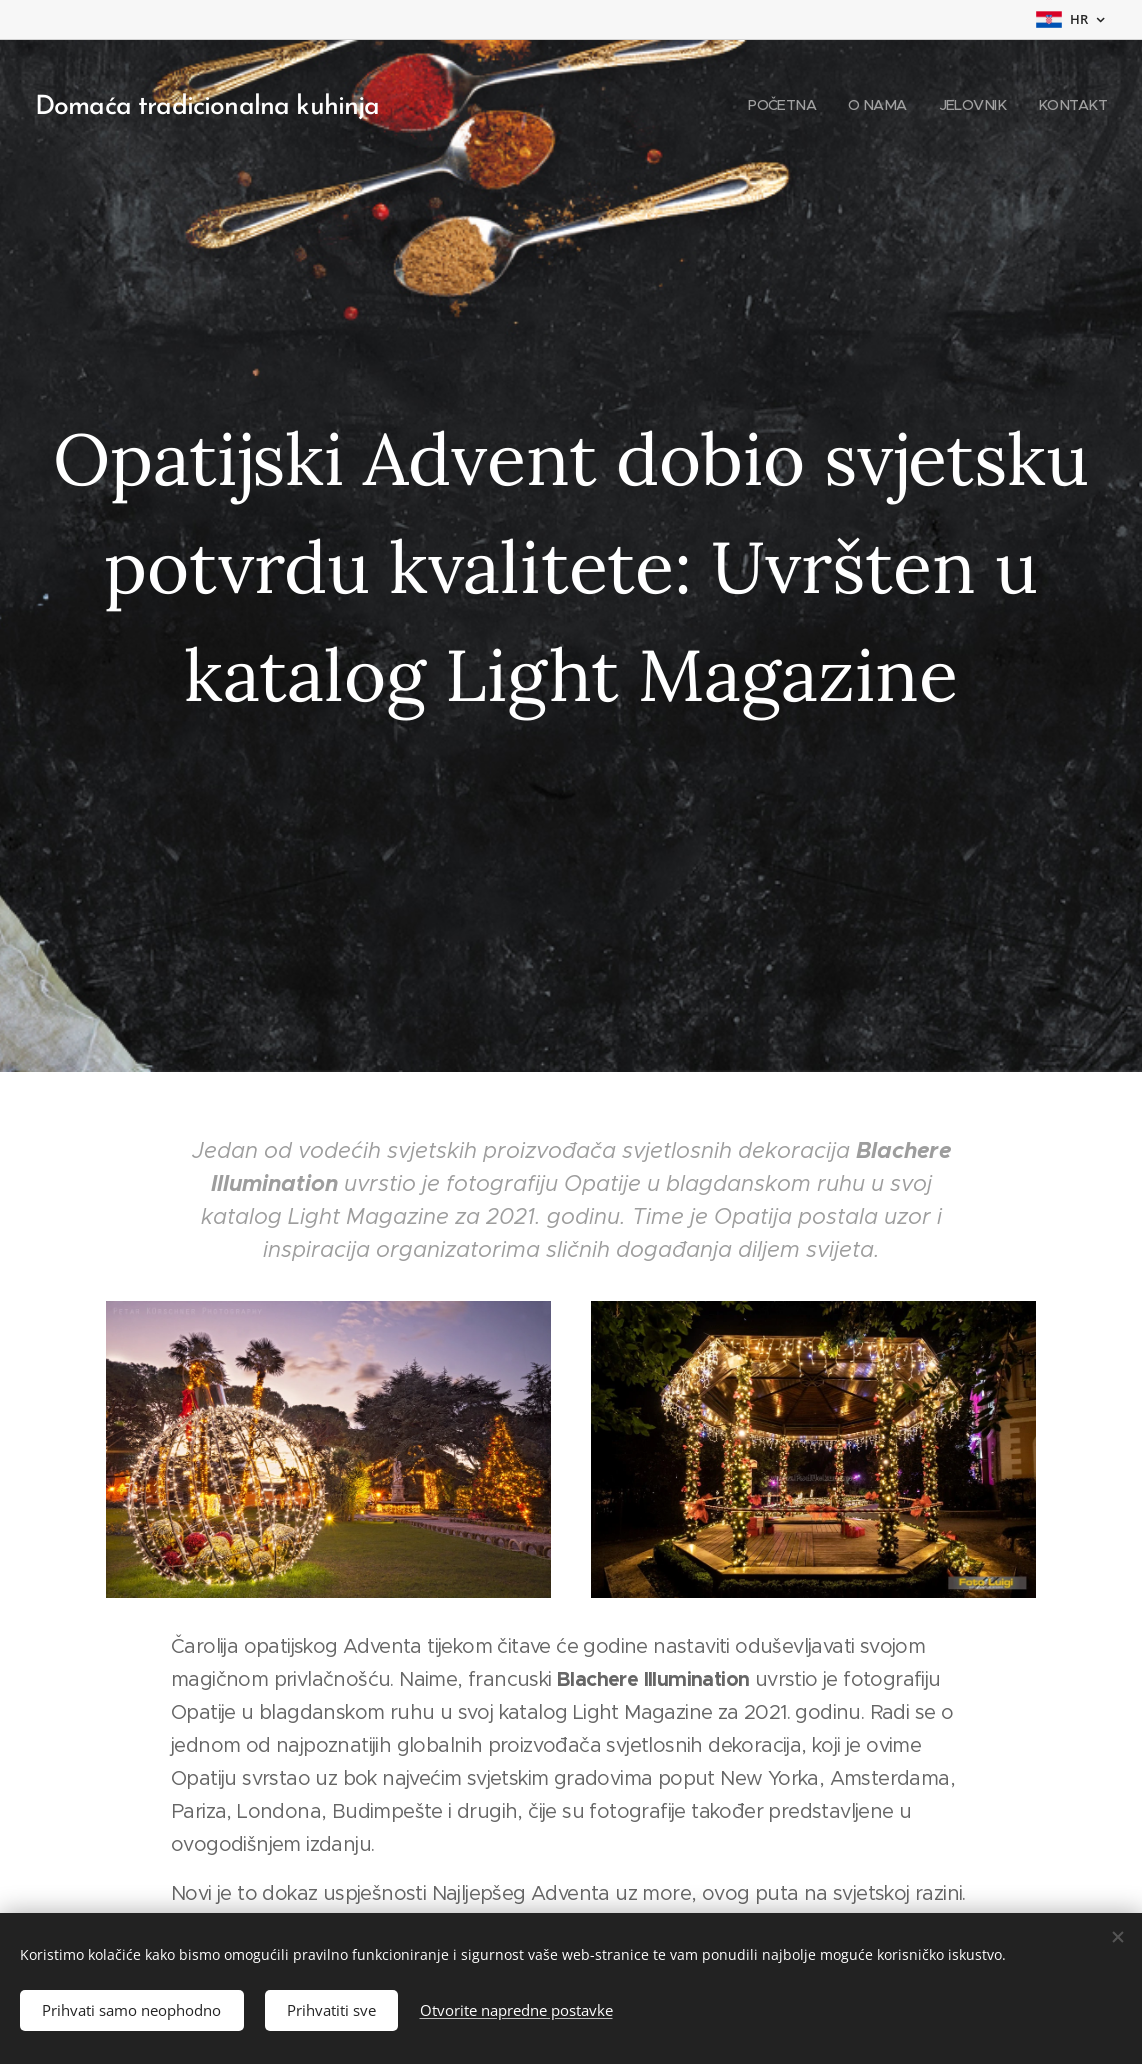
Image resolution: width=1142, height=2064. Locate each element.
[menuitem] (773, 105)
